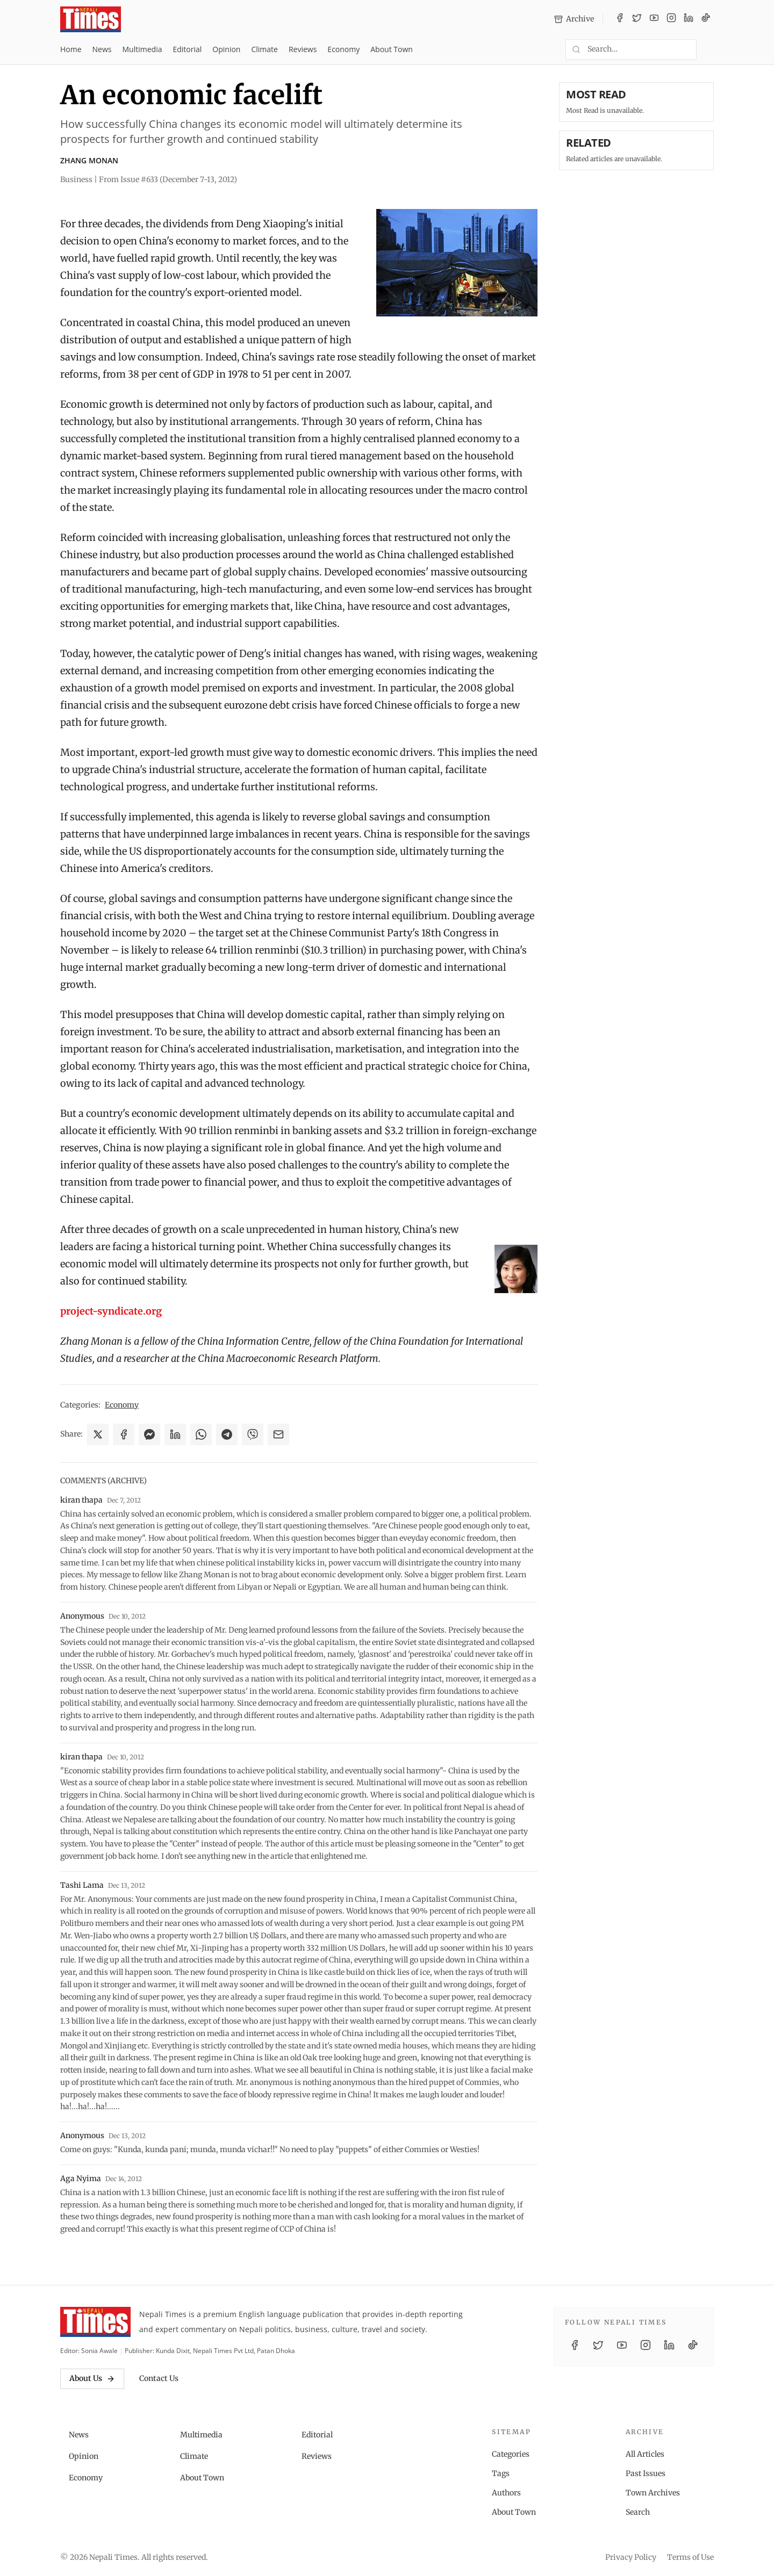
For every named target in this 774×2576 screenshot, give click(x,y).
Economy (343, 49)
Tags (501, 2473)
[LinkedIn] (688, 19)
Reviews (303, 49)
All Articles (645, 2454)
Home (71, 49)
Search (638, 2512)
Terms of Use (690, 2557)
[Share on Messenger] (149, 1434)
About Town (391, 49)
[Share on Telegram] (227, 1434)
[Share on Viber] (252, 1434)
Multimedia (142, 49)
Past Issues (645, 2473)
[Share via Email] (278, 1434)
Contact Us (158, 2378)
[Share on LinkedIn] (175, 1434)
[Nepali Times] (95, 2322)
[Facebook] (620, 19)
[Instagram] (671, 19)
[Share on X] (98, 1434)
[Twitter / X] (637, 19)
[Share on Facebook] (123, 1434)
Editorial (187, 49)
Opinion (226, 49)
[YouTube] (654, 19)
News (102, 49)
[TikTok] (706, 19)
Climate (264, 49)
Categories (510, 2454)
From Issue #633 (168, 179)
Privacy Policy (630, 2557)
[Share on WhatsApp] (201, 1434)
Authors (506, 2493)
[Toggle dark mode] (709, 49)
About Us (92, 2378)
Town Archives (653, 2493)
